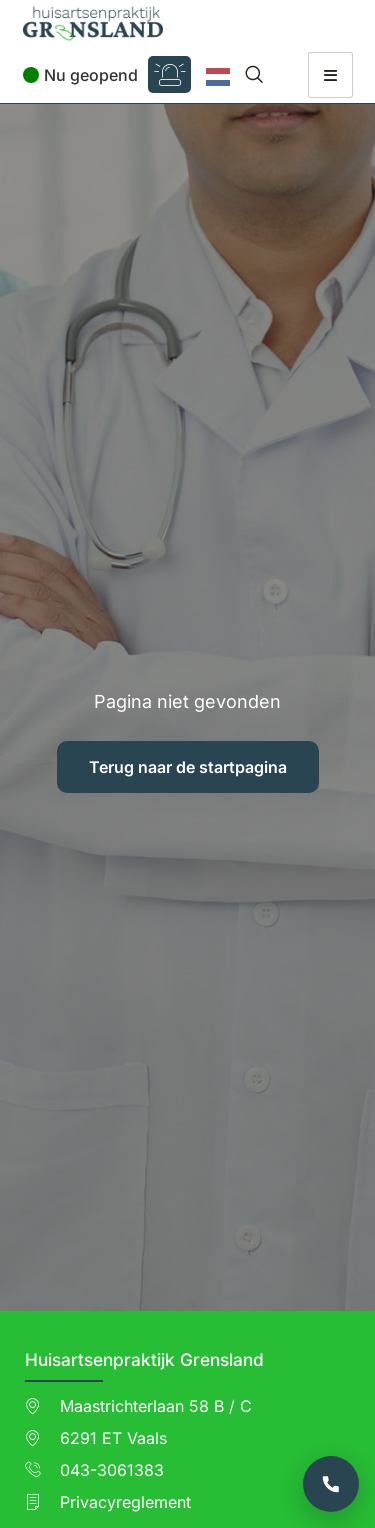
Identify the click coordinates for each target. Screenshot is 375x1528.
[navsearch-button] (254, 74)
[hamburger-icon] (330, 75)
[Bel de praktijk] (331, 1484)
